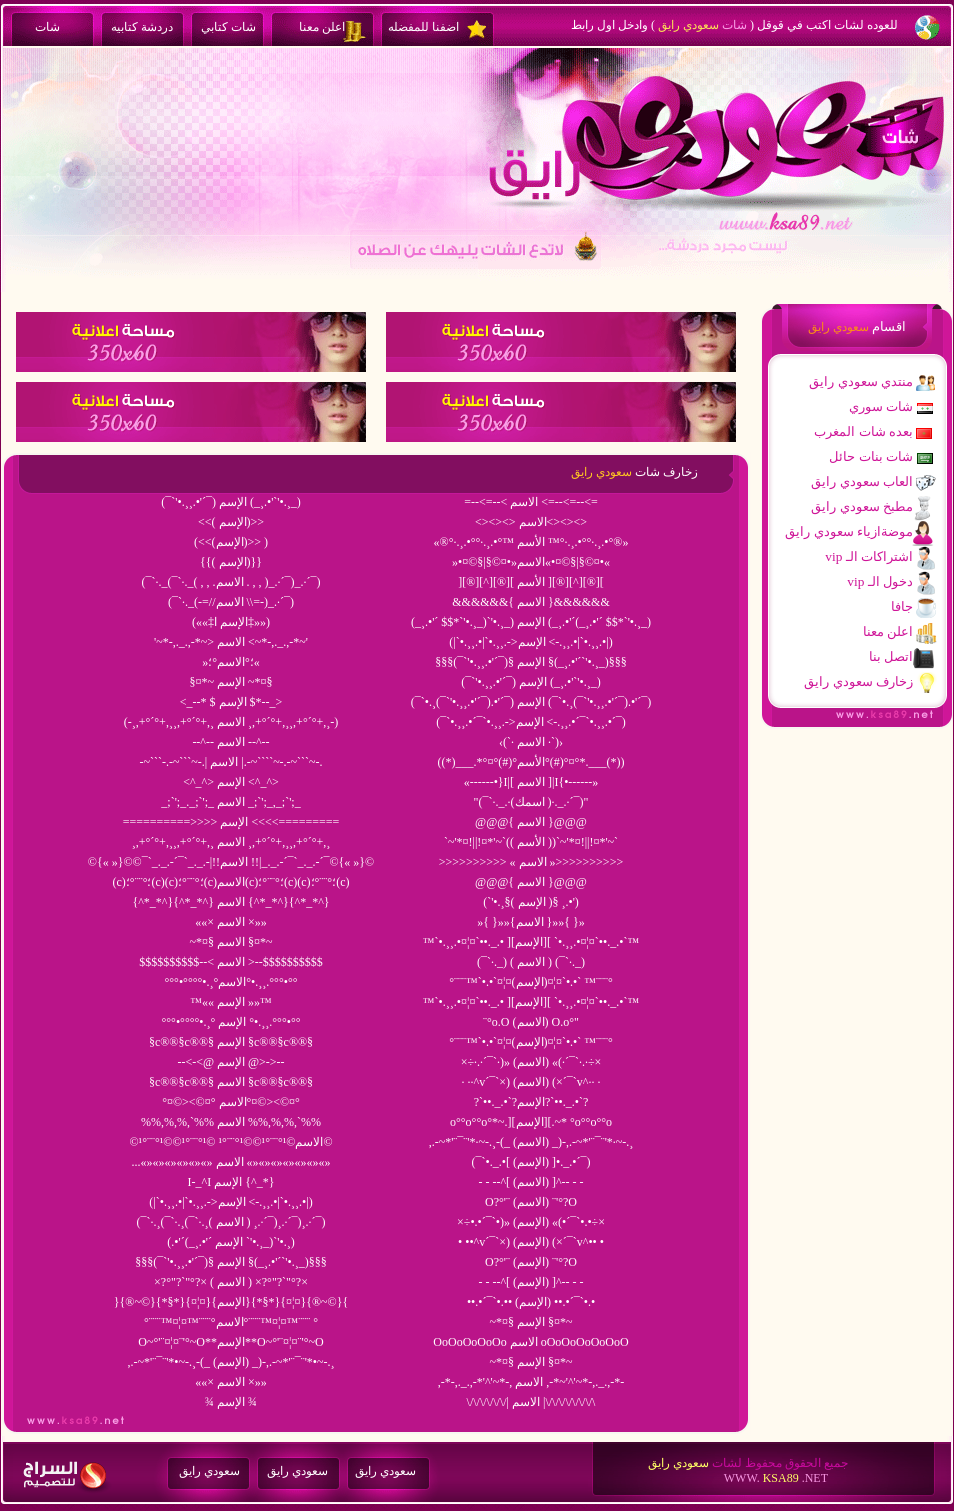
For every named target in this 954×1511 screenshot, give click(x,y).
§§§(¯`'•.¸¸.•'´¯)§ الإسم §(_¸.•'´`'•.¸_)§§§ (530, 662)
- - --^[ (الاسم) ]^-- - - (530, 1182)
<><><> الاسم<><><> (531, 522)
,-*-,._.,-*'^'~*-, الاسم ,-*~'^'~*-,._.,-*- (531, 1382)
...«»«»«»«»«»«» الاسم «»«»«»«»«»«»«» (231, 1162)
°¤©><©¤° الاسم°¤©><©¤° (231, 1102)
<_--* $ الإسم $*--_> (231, 702)
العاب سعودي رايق (862, 481)
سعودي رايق (209, 1471)
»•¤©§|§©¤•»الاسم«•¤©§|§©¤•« (531, 562)
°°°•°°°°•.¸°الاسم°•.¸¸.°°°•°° (231, 982)
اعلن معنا (888, 631)
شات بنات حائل (871, 456)
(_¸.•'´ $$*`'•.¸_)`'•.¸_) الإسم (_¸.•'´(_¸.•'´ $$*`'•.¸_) (531, 622)
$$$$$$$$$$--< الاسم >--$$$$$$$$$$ (231, 962)
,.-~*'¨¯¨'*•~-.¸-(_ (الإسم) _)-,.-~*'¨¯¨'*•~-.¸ (231, 1362)
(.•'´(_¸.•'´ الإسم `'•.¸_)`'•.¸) (230, 1242)
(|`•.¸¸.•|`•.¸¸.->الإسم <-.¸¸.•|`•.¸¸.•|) (530, 642)
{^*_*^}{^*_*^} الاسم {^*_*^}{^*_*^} (230, 902)
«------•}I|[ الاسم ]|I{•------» (531, 782)
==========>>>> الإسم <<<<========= (231, 822)
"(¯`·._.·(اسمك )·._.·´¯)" (531, 802)
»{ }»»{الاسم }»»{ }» (531, 922)
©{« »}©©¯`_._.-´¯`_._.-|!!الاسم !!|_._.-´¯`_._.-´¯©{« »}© (231, 862)
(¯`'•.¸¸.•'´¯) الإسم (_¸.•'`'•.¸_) (530, 682)
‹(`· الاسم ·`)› (531, 742)
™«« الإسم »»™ (231, 1002)
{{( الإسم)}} (231, 562)
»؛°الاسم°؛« (231, 662)
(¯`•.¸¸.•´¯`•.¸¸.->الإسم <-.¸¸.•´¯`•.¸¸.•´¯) (531, 722)
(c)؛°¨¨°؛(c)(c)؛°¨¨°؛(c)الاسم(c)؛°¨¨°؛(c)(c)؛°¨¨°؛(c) (231, 882)
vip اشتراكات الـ (869, 556)
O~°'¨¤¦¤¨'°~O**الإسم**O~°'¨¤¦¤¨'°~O (230, 1342)
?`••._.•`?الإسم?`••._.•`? (531, 1102)
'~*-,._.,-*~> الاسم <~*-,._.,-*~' (231, 642)
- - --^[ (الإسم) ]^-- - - (530, 1282)
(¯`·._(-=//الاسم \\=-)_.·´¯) (231, 602)
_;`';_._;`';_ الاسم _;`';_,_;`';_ (230, 802)
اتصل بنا (891, 656)
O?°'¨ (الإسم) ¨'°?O (531, 1262)
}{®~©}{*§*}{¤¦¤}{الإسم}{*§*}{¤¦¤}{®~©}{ (231, 1302)
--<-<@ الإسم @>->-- (230, 1062)
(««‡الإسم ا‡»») (231, 622)
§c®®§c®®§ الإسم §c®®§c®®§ (231, 1042)
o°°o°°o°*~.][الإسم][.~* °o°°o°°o (531, 1122)
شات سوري (881, 406)
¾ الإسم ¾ (231, 1402)
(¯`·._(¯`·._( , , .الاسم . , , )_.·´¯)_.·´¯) (231, 582)
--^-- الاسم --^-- (230, 742)
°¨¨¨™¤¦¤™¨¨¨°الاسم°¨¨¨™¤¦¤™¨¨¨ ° (231, 1322)
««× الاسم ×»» (231, 922)
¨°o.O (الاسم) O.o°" (531, 1022)
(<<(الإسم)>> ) (231, 542)
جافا (902, 606)
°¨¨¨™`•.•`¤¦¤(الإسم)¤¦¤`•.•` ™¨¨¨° (531, 982)
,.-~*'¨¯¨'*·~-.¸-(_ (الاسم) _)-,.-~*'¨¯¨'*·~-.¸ (531, 1142)
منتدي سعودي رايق (861, 381)
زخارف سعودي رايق (858, 681)
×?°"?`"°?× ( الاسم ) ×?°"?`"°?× (231, 1282)
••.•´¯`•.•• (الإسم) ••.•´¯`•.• (531, 1302)
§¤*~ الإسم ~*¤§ (231, 682)
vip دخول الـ (880, 581)
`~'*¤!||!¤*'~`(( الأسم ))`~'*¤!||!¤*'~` (531, 842)
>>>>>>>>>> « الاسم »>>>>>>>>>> (531, 862)
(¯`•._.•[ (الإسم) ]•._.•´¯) (531, 1162)
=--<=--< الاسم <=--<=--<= (531, 502)
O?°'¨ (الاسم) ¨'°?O (531, 1202)
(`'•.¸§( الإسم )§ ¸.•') (531, 902)
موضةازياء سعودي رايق (849, 531)
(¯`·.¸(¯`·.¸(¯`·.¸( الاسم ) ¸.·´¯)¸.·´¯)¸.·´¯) (231, 1222)
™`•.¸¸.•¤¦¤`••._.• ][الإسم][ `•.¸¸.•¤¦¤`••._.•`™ (531, 942)
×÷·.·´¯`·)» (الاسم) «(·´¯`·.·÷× (531, 1062)
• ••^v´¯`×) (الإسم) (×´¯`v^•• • (531, 1242)
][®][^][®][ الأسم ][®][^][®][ (531, 582)
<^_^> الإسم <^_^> (231, 782)
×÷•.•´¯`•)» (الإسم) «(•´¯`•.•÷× (531, 1222)
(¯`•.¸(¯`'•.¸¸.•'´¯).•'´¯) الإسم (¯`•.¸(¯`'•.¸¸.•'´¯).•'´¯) (531, 702)
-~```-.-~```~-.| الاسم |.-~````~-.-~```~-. (230, 762)
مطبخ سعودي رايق (862, 506)
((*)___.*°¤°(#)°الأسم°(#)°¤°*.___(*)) (531, 762)
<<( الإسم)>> (231, 522)
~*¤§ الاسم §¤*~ (231, 942)
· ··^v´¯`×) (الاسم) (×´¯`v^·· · (531, 1082)
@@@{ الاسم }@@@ (531, 822)
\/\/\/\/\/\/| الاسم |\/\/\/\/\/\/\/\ (531, 1402)
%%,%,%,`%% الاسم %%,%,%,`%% (231, 1122)
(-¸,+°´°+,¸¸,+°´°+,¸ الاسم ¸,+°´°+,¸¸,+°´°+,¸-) (231, 722)
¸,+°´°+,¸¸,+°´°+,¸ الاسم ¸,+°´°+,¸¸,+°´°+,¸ (231, 842)
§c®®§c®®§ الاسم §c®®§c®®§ (231, 1082)
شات (734, 25)
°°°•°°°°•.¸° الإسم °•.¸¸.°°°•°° (231, 1022)
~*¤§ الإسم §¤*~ (531, 1322)
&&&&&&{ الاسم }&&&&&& (531, 602)
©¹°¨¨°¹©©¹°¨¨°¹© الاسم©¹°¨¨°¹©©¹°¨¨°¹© (230, 1142)
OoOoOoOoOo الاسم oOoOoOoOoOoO (530, 1342)
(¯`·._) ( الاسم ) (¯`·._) (531, 962)
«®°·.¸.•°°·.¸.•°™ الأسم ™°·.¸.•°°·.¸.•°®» (531, 542)
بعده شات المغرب (863, 431)
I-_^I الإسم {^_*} (231, 1182)
